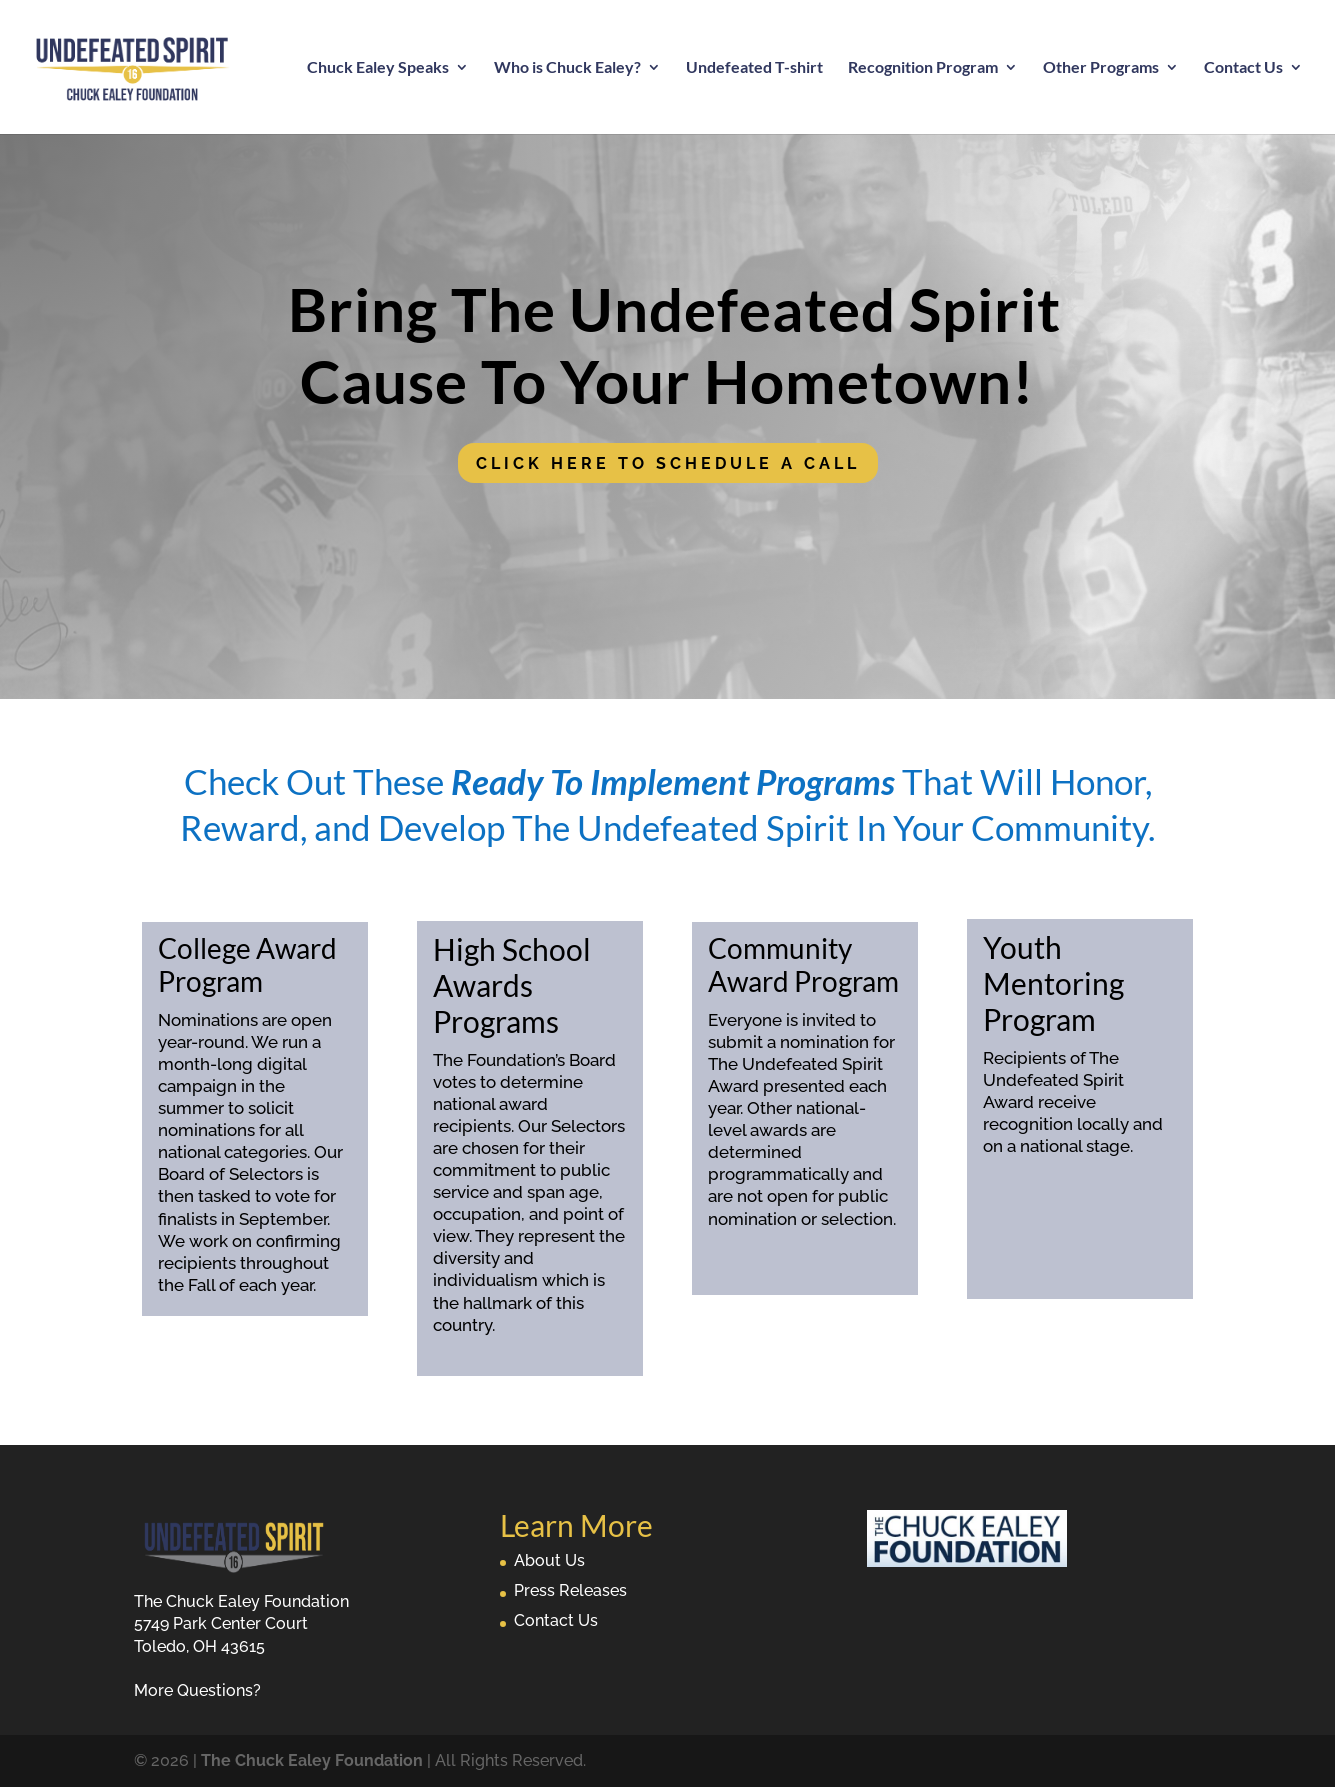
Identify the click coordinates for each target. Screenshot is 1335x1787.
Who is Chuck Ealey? (567, 68)
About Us (549, 1560)
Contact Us (1243, 68)
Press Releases (570, 1590)
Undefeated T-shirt (754, 68)
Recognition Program (923, 68)
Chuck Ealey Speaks (378, 68)
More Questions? (197, 1690)
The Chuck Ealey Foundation (312, 1760)
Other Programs (1101, 68)
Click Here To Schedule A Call (668, 463)
